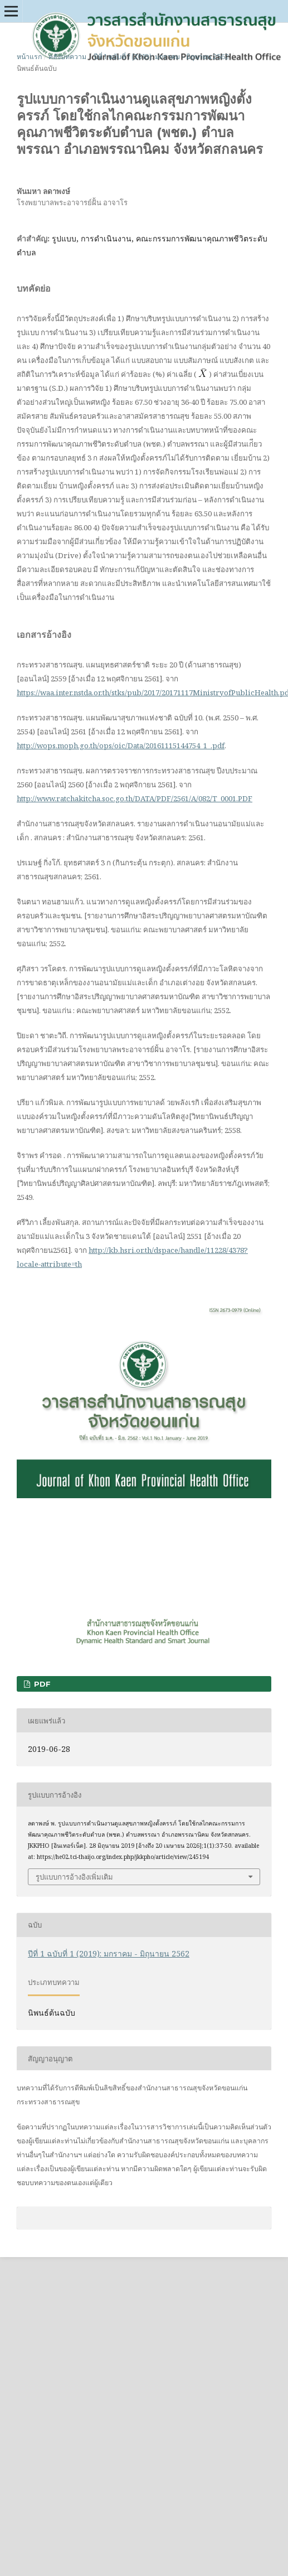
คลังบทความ (67, 56)
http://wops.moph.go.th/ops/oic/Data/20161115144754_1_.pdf (120, 745)
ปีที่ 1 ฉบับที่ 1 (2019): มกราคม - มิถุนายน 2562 (161, 56)
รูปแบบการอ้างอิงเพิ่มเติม (74, 1876)
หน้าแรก (29, 56)
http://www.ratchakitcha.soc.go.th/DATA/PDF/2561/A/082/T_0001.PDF (134, 798)
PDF (41, 1683)
